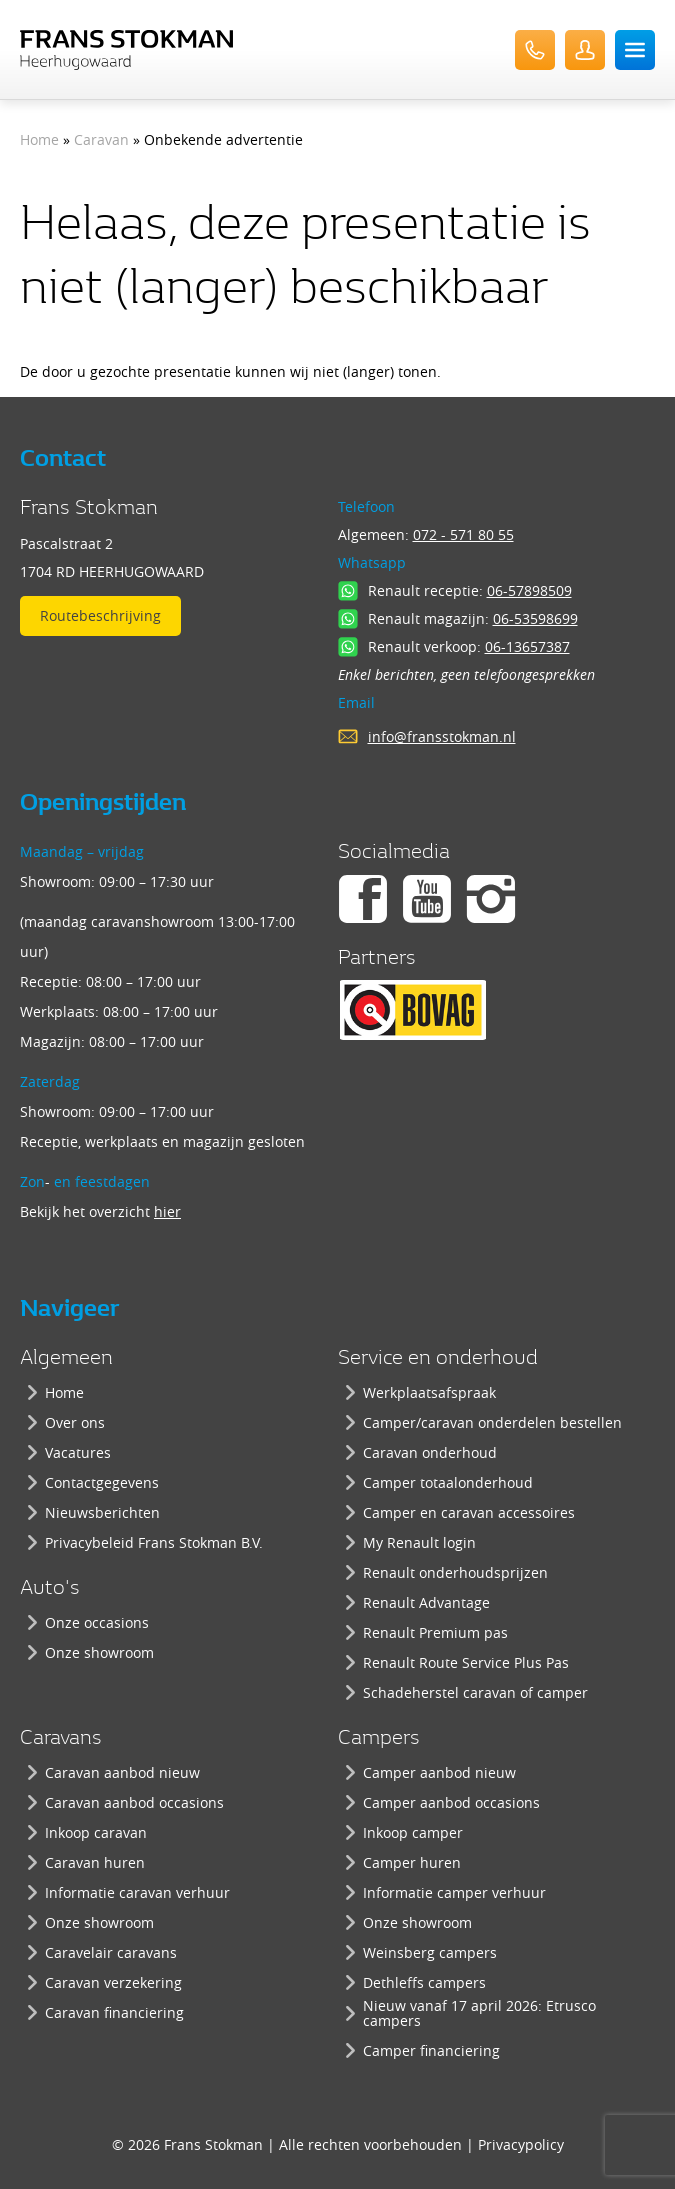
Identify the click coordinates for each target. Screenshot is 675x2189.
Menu (635, 50)
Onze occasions (97, 1622)
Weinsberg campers (430, 1952)
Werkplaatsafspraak (429, 1392)
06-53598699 (535, 618)
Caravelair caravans (111, 1952)
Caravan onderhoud (430, 1452)
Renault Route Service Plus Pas (466, 1662)
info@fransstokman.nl (442, 736)
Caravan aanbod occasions (134, 1802)
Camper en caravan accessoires (469, 1512)
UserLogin (585, 50)
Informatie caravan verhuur (137, 1892)
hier (167, 1211)
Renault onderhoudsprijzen (455, 1572)
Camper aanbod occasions (451, 1802)
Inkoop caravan (96, 1832)
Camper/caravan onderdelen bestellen (492, 1422)
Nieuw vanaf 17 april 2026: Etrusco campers (479, 2013)
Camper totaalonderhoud (448, 1482)
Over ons (75, 1422)
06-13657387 (527, 646)
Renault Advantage (426, 1602)
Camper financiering (431, 2050)
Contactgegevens (102, 1482)
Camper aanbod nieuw (439, 1772)
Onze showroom (99, 1652)
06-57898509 (529, 590)
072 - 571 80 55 (463, 534)
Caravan (101, 139)
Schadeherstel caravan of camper (475, 1692)
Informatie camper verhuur (454, 1892)
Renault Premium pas (435, 1632)
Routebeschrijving (100, 615)
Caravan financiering (114, 2012)
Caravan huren (95, 1862)
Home (39, 139)
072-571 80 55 (535, 50)
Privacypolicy (521, 2144)
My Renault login (419, 1542)
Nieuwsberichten (102, 1512)
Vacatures (78, 1452)
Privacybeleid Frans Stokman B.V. (154, 1542)
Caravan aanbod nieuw (122, 1772)
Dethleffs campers (424, 1982)
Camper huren (412, 1862)
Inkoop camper (413, 1832)
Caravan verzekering (113, 1982)
